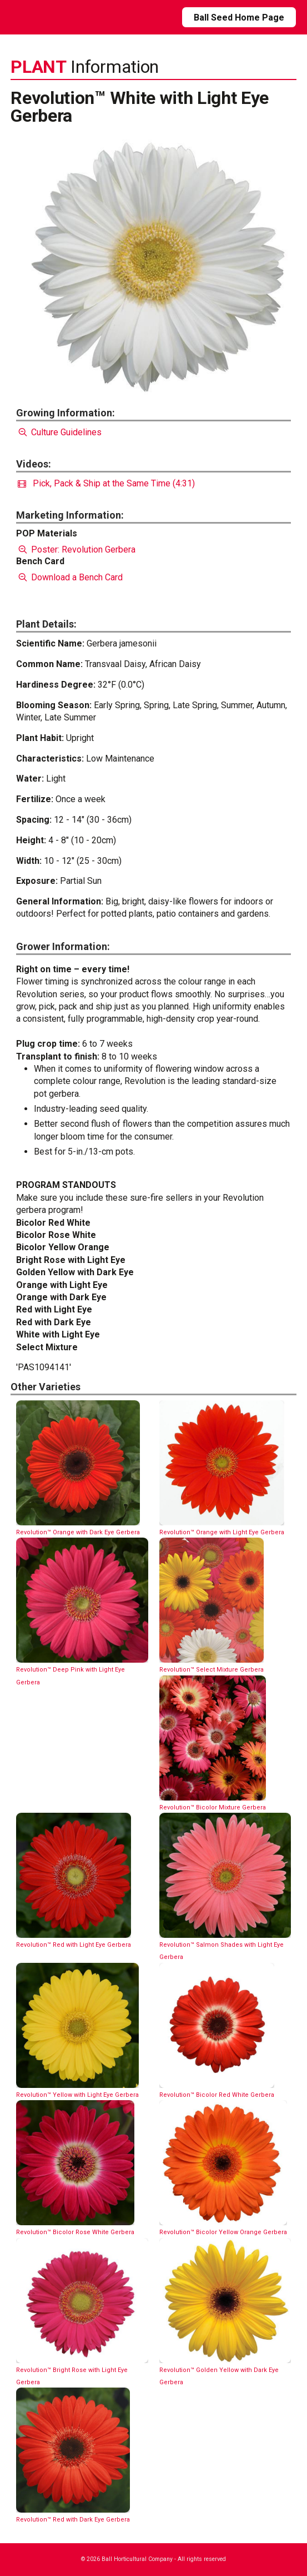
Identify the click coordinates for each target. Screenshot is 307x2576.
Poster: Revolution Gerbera (75, 549)
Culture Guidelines (58, 432)
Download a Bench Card (69, 577)
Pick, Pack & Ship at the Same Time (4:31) (106, 483)
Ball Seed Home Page (239, 17)
